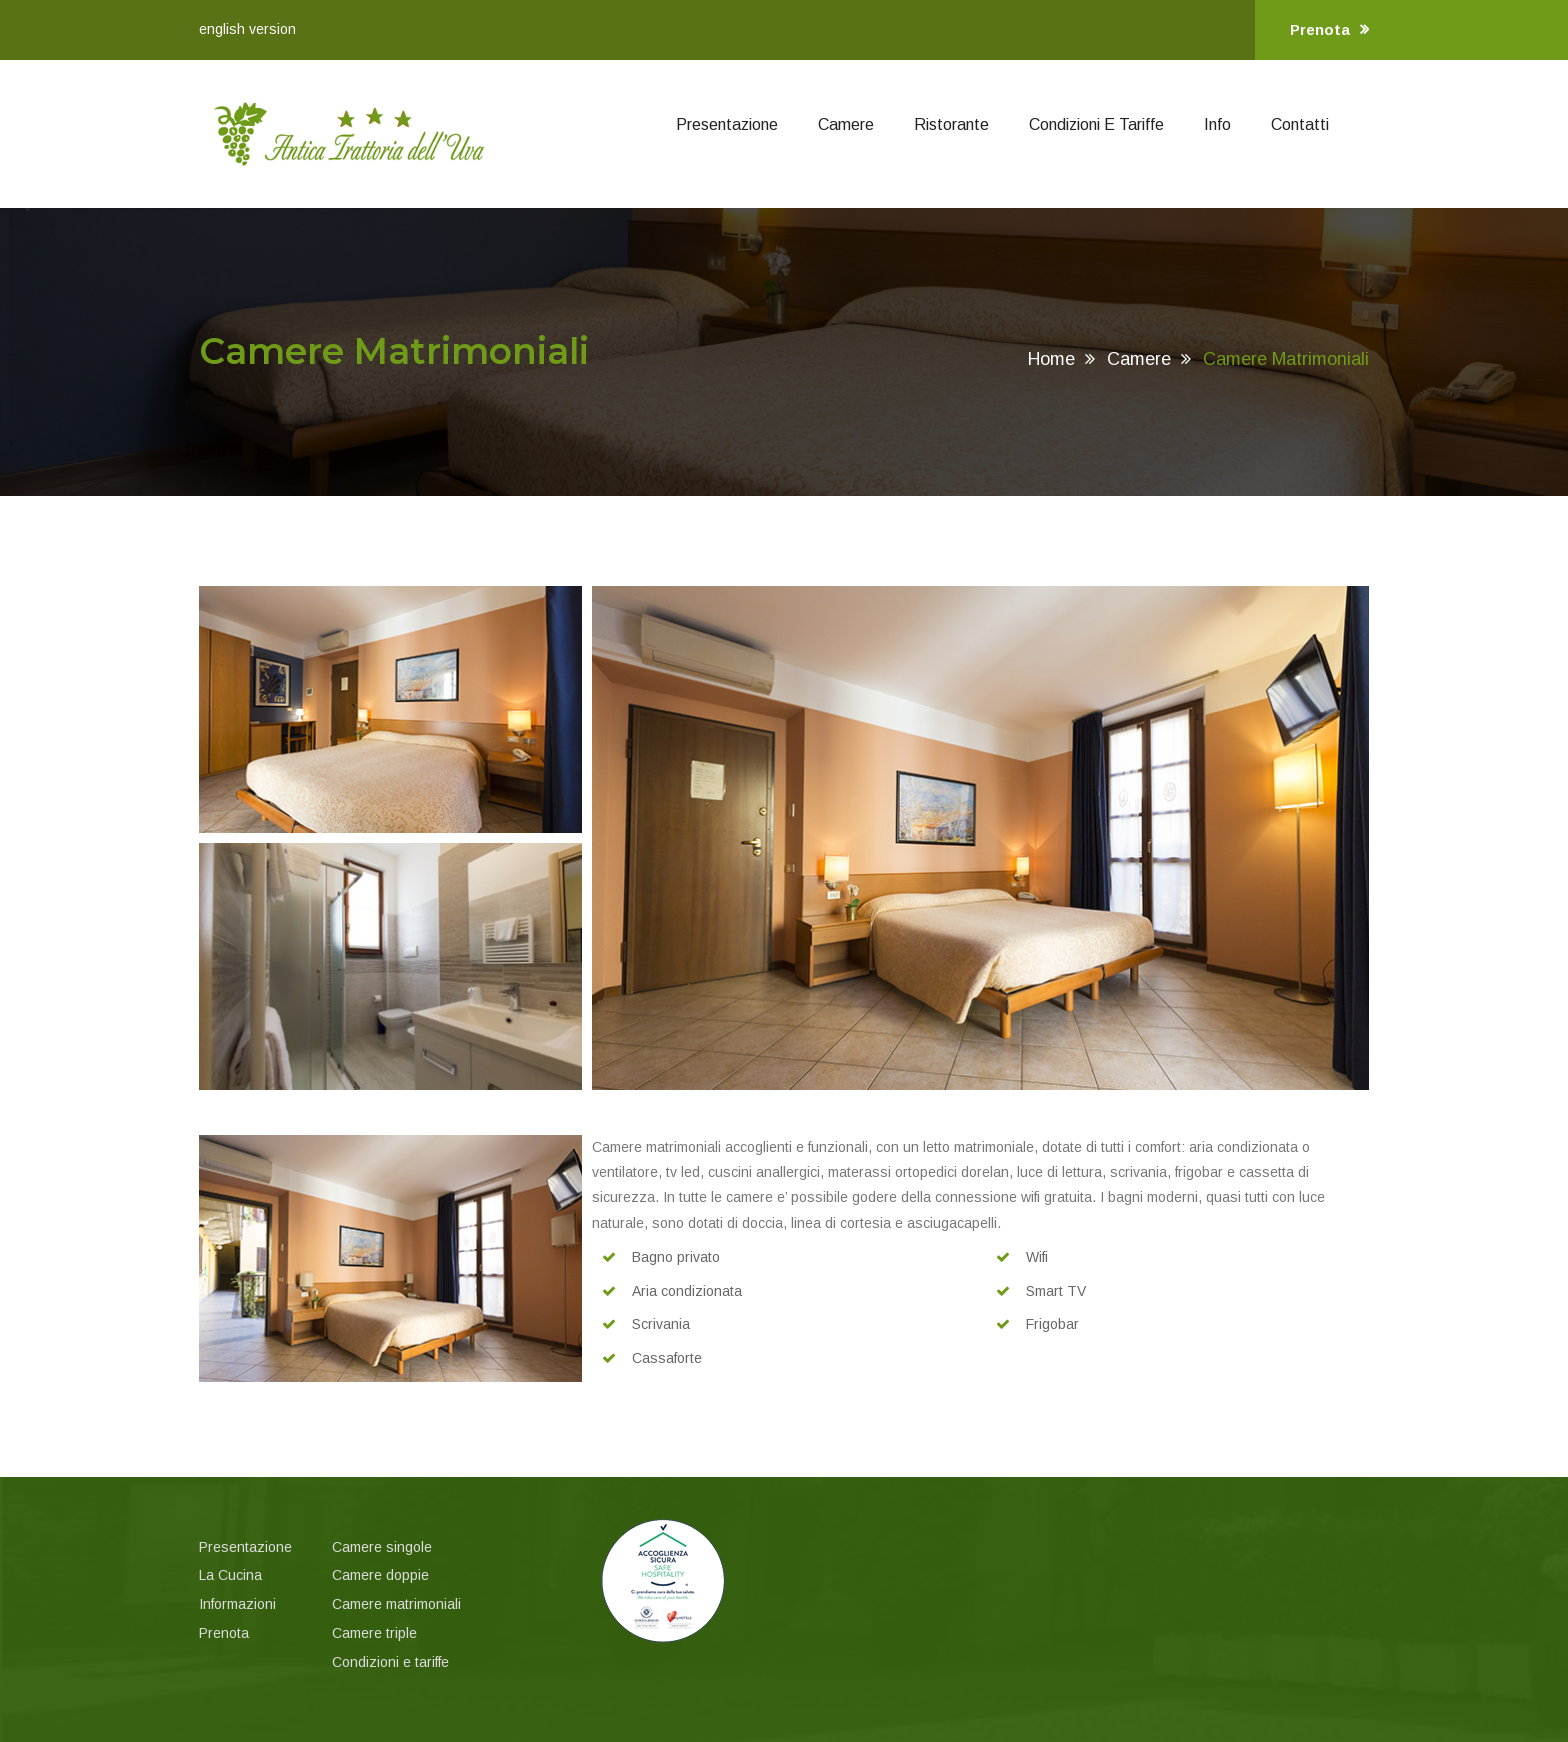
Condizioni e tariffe (390, 1662)
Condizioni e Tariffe (1096, 124)
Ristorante (951, 124)
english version (247, 29)
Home (1051, 359)
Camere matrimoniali (396, 1604)
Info (1217, 124)
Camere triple (374, 1633)
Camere (846, 124)
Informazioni (237, 1604)
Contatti (1300, 124)
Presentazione (727, 124)
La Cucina (230, 1575)
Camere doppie (380, 1575)
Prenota (1329, 30)
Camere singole (382, 1547)
